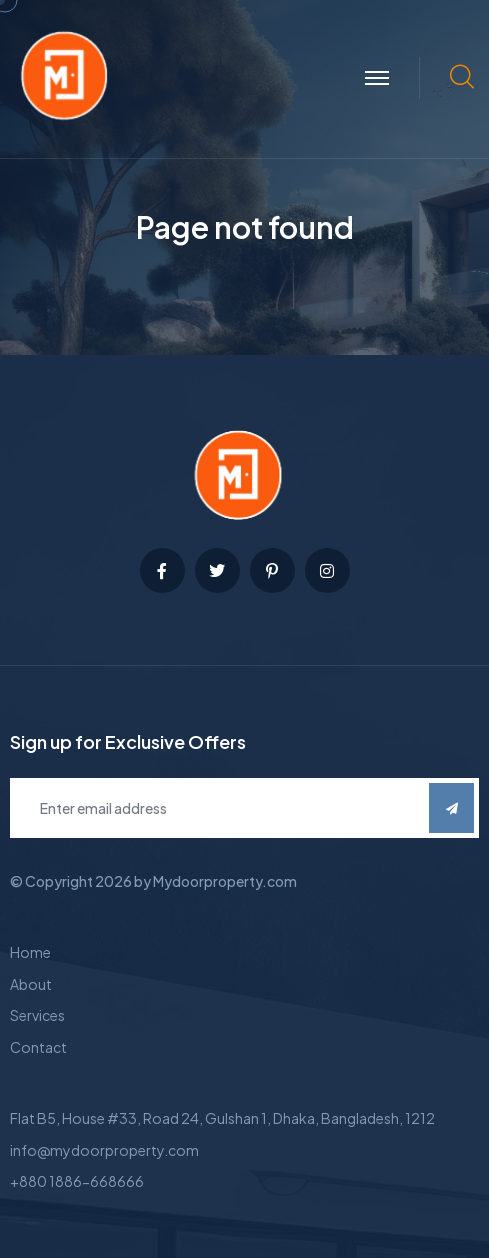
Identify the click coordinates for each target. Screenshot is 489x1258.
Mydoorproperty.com (225, 881)
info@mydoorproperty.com (104, 1150)
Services (37, 1015)
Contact (38, 1047)
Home (30, 952)
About (31, 984)
